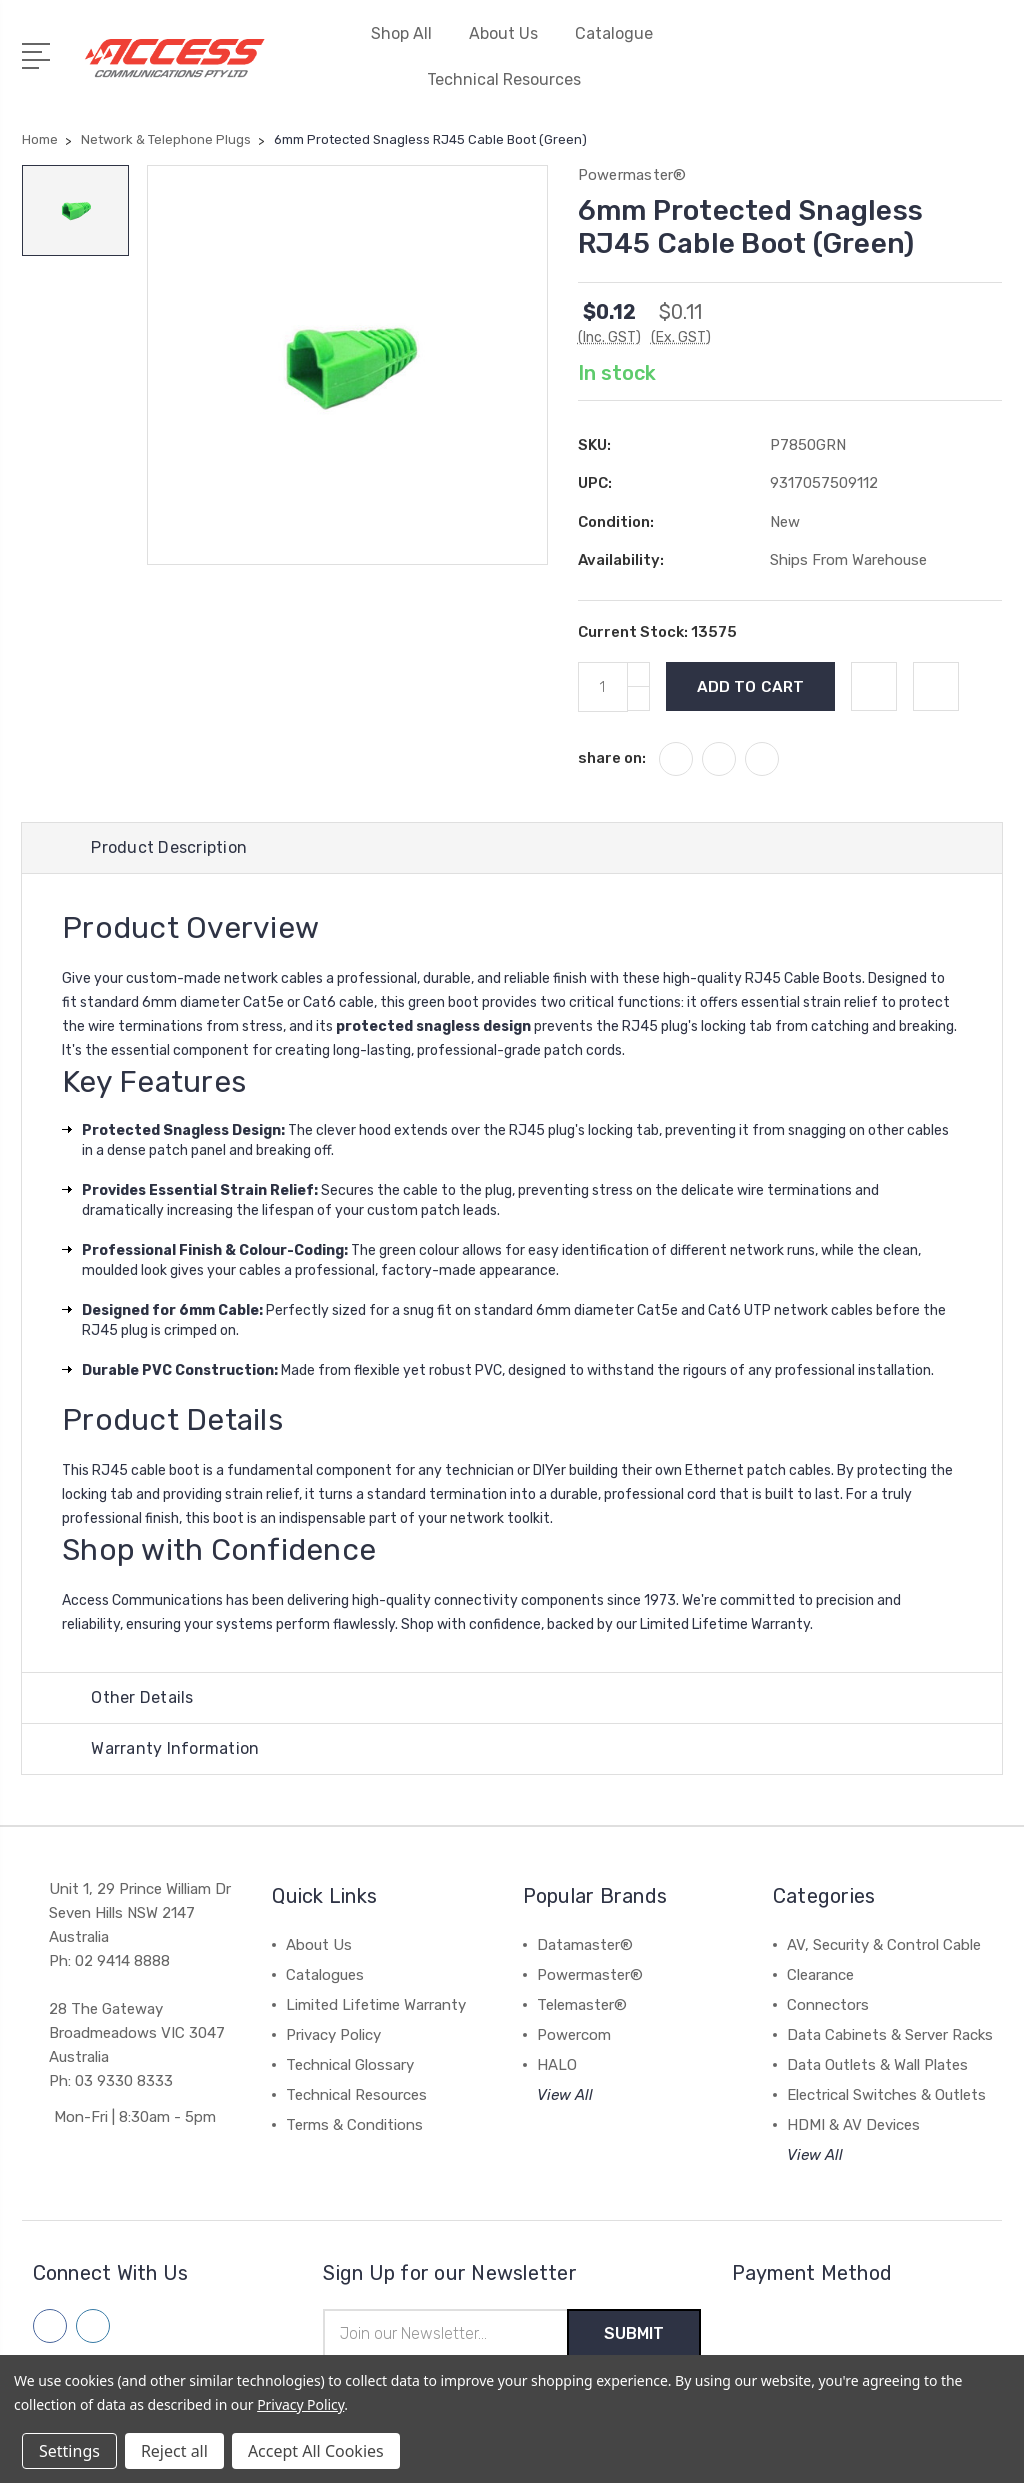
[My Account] (865, 69)
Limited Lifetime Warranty (376, 2005)
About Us (512, 33)
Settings (69, 2451)
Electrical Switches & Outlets (886, 2095)
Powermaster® (590, 1975)
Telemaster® (582, 2005)
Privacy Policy (333, 2035)
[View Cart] (991, 69)
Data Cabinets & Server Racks (890, 2035)
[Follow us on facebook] (50, 2326)
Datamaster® (585, 1945)
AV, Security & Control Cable (884, 1945)
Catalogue (614, 33)
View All (565, 2095)
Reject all (174, 2451)
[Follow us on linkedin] (93, 2326)
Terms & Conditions (354, 2125)
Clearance (820, 1975)
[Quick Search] (949, 69)
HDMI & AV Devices (853, 2125)
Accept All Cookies (316, 2451)
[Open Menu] (39, 54)
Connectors (828, 2005)
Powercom (574, 2035)
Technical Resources (512, 79)
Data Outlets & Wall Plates (877, 2065)
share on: (612, 758)
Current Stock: (657, 632)
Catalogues (325, 1975)
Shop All (410, 33)
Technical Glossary (350, 2065)
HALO (557, 2065)
